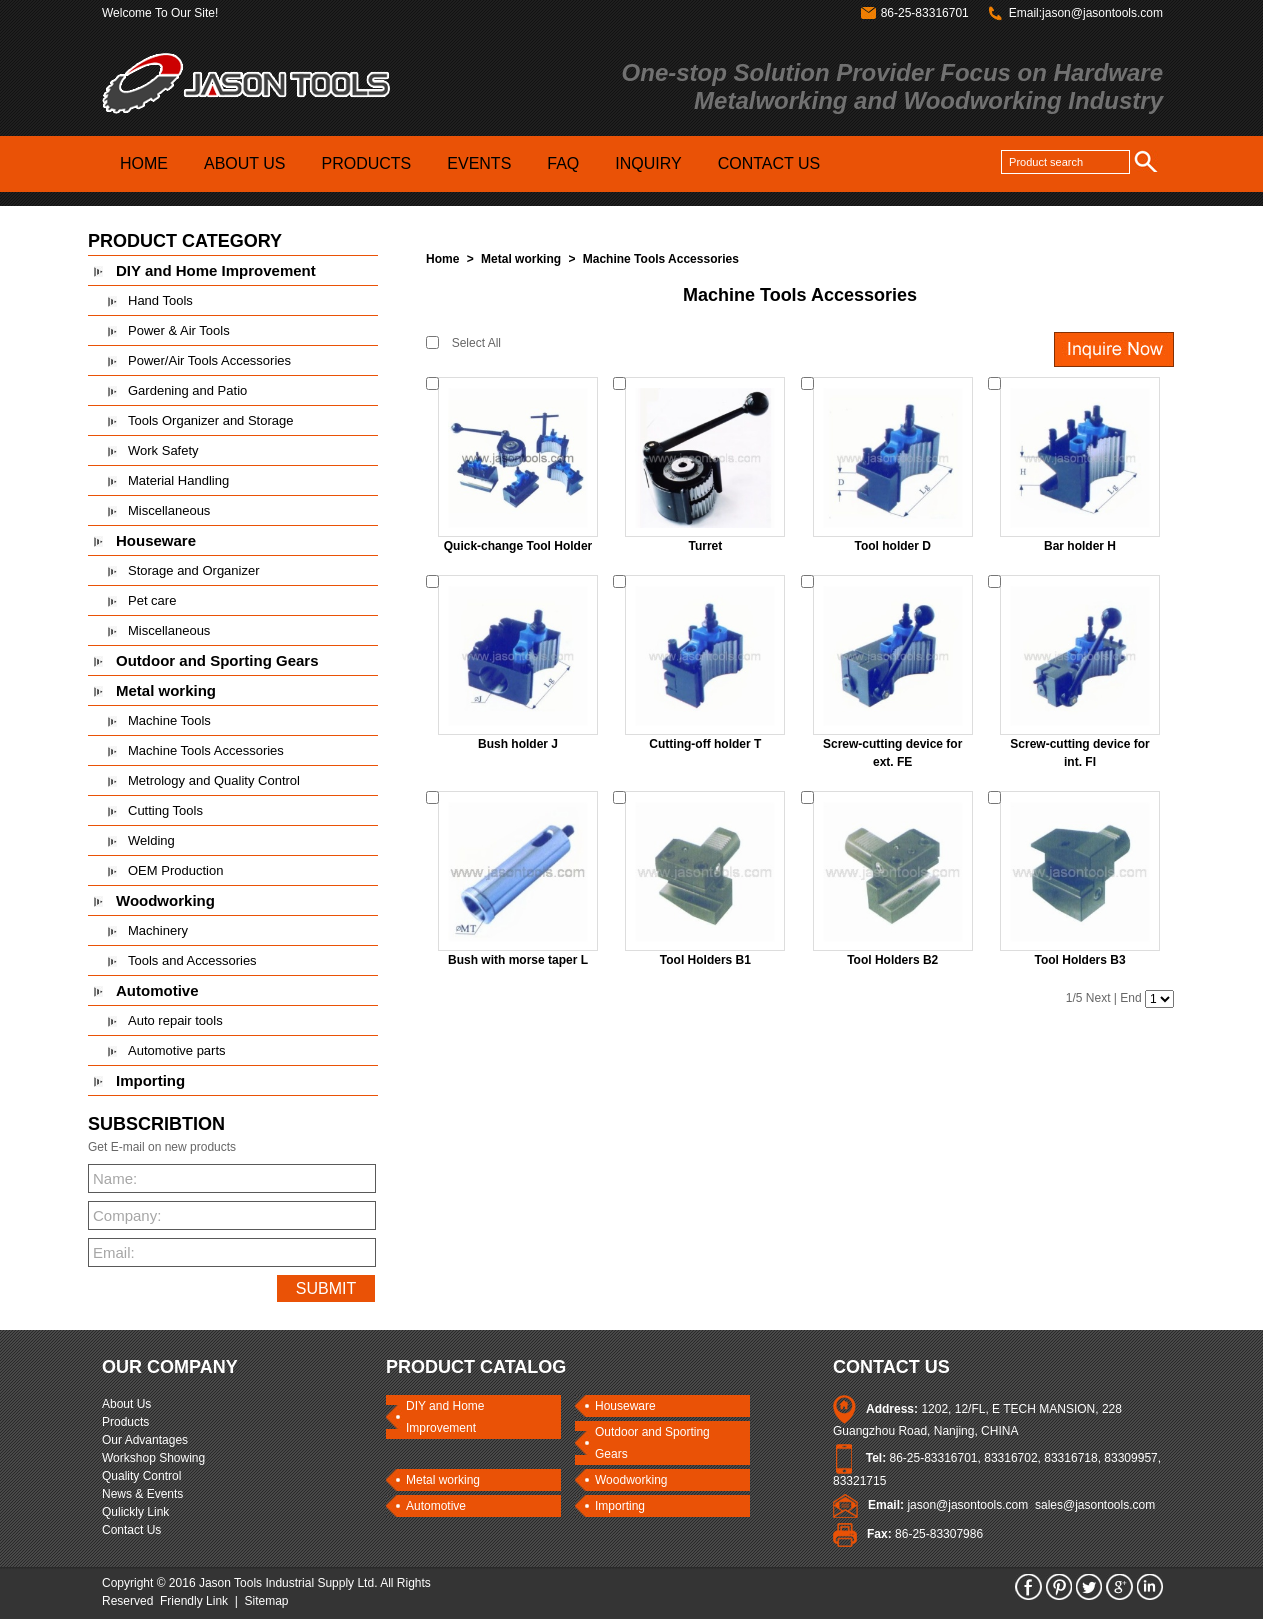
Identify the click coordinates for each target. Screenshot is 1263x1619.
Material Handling (178, 480)
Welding (151, 840)
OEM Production (175, 870)
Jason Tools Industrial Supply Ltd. (288, 1583)
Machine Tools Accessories (206, 750)
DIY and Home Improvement (216, 270)
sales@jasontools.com (1095, 1505)
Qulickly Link (135, 1512)
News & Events (142, 1494)
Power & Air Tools (179, 330)
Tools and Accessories (192, 960)
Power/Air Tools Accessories (209, 360)
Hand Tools (160, 300)
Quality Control (141, 1476)
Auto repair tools (175, 1020)
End (1130, 998)
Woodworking (165, 900)
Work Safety (163, 450)
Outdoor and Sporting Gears (217, 660)
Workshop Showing (153, 1458)
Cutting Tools (165, 810)
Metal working (166, 690)
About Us (126, 1404)
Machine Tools (169, 720)
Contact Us (131, 1530)
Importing (150, 1080)
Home (442, 259)
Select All (476, 343)
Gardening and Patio (187, 390)
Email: (114, 1252)
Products (125, 1422)
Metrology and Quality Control (214, 780)
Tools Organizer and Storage (210, 420)
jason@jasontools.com (967, 1505)
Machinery (158, 930)
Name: (115, 1178)
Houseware (156, 540)
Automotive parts (177, 1050)
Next (1098, 998)
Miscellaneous (169, 510)
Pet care (152, 600)
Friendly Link (194, 1601)
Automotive (157, 990)
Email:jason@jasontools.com (1086, 13)
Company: (124, 1215)
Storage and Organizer (194, 570)
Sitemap (267, 1601)
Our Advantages (145, 1440)
